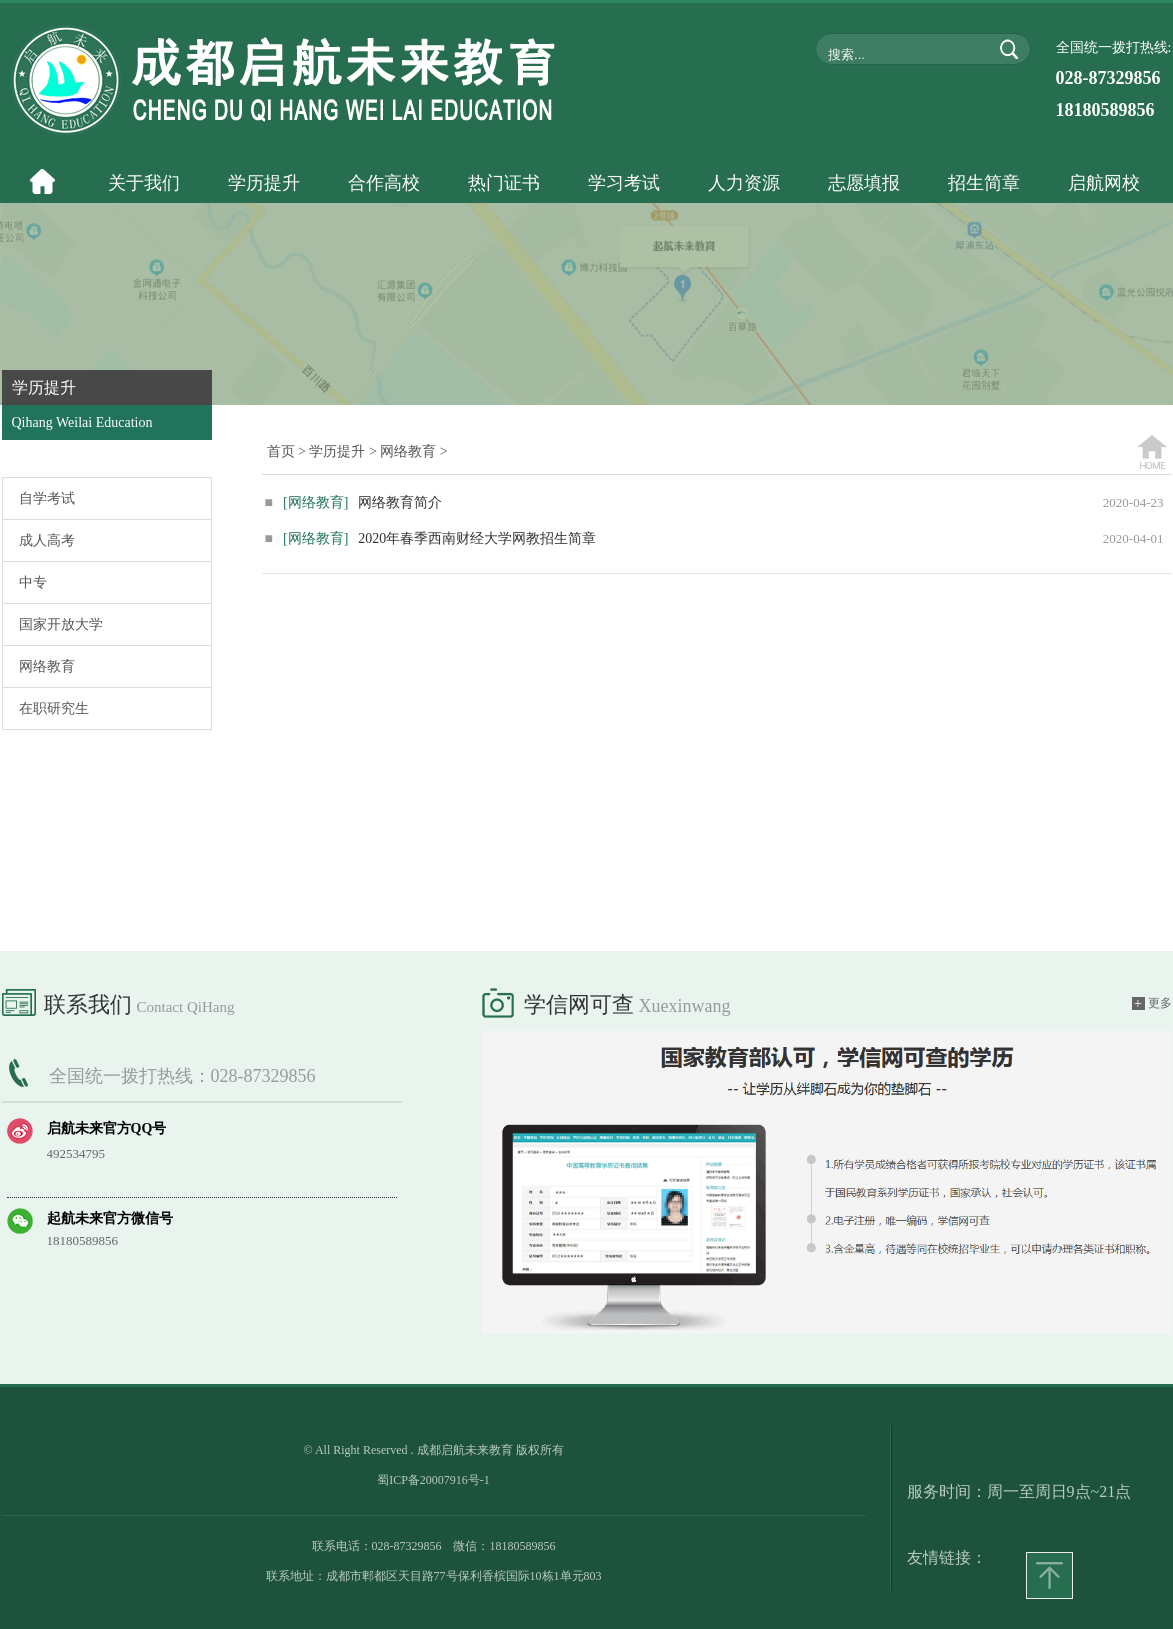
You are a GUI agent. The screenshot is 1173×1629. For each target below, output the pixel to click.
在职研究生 (54, 708)
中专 (33, 582)
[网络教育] (315, 502)
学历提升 (337, 451)
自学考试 (47, 498)
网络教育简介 (354, 502)
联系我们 (118, 1001)
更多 (1152, 1003)
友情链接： (947, 1557)
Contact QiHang (186, 1007)
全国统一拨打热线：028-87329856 (182, 1076)
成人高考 (47, 540)
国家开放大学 (61, 624)
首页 (281, 451)
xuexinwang (685, 1006)
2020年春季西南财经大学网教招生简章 (431, 538)
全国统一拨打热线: (1114, 80)
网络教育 (47, 666)
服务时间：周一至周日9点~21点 (1019, 1491)
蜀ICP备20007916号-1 (433, 1480)
